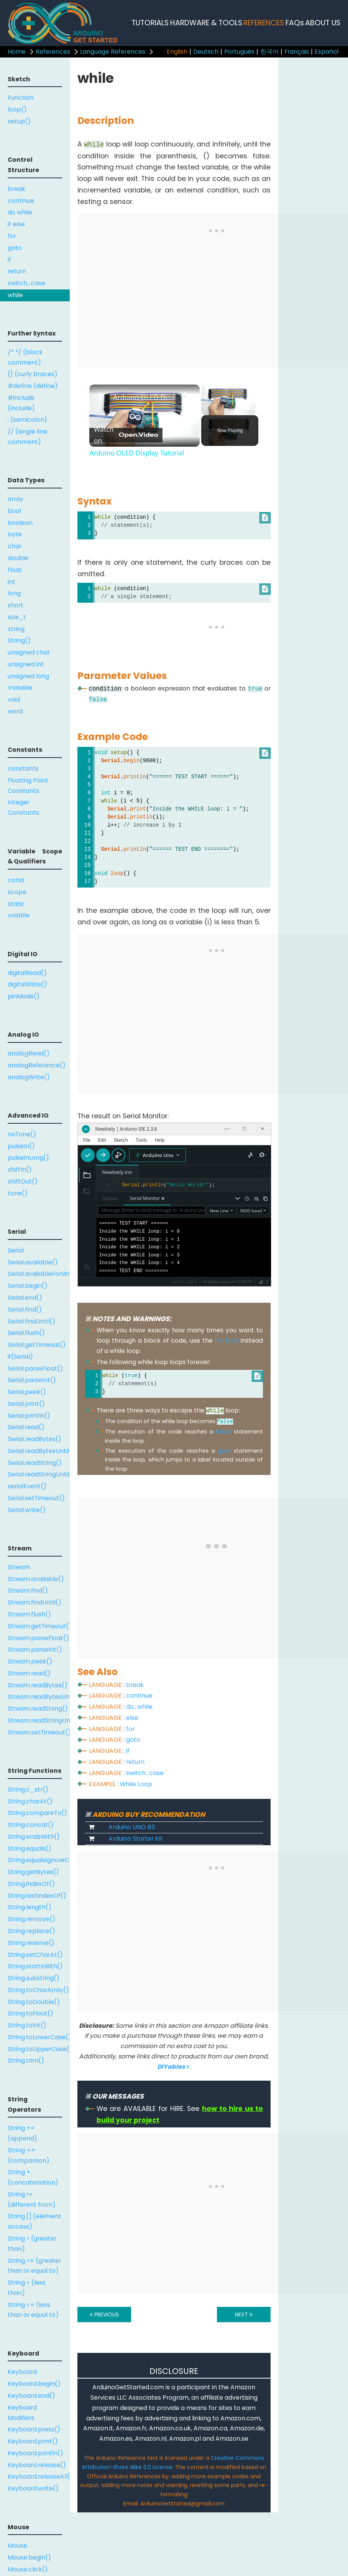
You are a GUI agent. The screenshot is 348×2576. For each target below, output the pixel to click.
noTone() (22, 1134)
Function (20, 97)
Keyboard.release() (37, 2465)
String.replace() (31, 1931)
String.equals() (29, 1848)
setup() (19, 121)
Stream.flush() (29, 1614)
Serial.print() (26, 1403)
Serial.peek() (27, 1391)
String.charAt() (30, 1801)
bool (14, 510)
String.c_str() (28, 1789)
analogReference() (37, 1065)
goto (15, 247)
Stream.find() (28, 1590)
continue (21, 200)
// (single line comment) (27, 436)
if (9, 259)
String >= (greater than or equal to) (34, 2265)
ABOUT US (322, 23)
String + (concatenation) (33, 2177)
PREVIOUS (104, 2314)
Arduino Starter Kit (135, 1838)
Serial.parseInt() (32, 1380)
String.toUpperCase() (39, 2049)
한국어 (269, 51)
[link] (101, 396)
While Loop (136, 1784)
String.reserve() (31, 1942)
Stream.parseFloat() (38, 1638)
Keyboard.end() (31, 2395)
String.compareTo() (37, 1812)
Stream (19, 1567)
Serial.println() (29, 1415)
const (16, 880)
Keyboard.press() (34, 2429)
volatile (19, 915)
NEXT (244, 2314)
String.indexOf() (31, 1883)
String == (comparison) (28, 2155)
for (12, 236)
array (15, 499)
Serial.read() (26, 1427)
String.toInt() (27, 2025)
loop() (17, 109)
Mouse (17, 2545)
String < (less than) (27, 2287)
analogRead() (28, 1053)
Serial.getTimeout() (37, 1344)
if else (16, 224)
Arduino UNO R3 (131, 1827)
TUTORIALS (150, 23)
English (177, 51)
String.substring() (33, 1978)
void (14, 699)
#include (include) (21, 403)
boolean (20, 522)
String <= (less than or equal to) (33, 2310)
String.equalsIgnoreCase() (39, 1860)
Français (296, 51)
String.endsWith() (34, 1836)
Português (239, 51)
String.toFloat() (30, 2013)
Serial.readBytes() (34, 1439)
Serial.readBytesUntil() (39, 1451)
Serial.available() (33, 1262)
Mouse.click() (28, 2569)
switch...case (26, 283)
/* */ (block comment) (25, 357)
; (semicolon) (27, 419)
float (15, 570)
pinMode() (23, 996)
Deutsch (205, 51)
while (15, 295)
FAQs (295, 23)
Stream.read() (29, 1673)
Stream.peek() (30, 1661)
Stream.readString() (38, 1708)
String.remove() (31, 1919)
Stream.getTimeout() (39, 1626)
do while (20, 212)
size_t (17, 617)
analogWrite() (29, 1077)
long (14, 593)
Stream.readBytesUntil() (39, 1696)
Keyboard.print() (33, 2441)
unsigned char (29, 652)
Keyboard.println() (35, 2453)
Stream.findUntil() (34, 1602)
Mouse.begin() (29, 2557)
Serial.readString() (35, 1462)
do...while (139, 1706)
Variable (20, 687)
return (17, 271)
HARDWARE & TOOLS (206, 23)
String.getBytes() (33, 1871)
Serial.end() (25, 1297)
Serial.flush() (26, 1332)
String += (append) (22, 2133)
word (15, 711)
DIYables (173, 2066)
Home (17, 51)
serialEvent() (27, 1486)
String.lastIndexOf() (37, 1895)
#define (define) (33, 385)
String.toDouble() (34, 2001)
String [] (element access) (34, 2221)
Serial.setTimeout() (36, 1498)
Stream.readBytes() (37, 1685)
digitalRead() (27, 972)
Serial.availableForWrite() (39, 1273)
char (14, 546)
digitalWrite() (27, 984)
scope (17, 892)
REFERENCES (263, 23)
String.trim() (26, 2060)
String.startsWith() (35, 1966)
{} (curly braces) (32, 374)
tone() (18, 1193)
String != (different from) (32, 2199)
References (53, 51)
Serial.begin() (28, 1285)
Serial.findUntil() (31, 1321)
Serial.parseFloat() (35, 1368)
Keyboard (22, 2371)
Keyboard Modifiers (22, 2412)
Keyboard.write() (33, 2488)
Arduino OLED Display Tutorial (143, 397)
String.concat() (31, 1824)
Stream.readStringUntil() (39, 1720)
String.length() (29, 1907)
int (11, 581)
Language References (112, 51)
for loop (227, 1340)
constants (23, 768)
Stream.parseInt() (35, 1649)
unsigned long (28, 676)
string (16, 629)
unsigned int (26, 664)
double (18, 558)
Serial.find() (25, 1309)
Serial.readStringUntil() (39, 1474)
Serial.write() (27, 1510)
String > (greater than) (32, 2243)
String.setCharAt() (35, 1954)
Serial (16, 1250)
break (16, 188)
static (16, 903)
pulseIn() (21, 1146)
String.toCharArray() (38, 1990)
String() (19, 640)
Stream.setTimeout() (39, 1732)
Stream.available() (36, 1579)
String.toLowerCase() (39, 2037)
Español (326, 51)
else (132, 1717)
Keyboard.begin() (34, 2383)
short (15, 605)
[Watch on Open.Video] (126, 435)
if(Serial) (20, 1356)
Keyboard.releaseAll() (39, 2476)
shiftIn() (20, 1169)
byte (15, 534)
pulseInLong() (28, 1157)
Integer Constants (23, 807)
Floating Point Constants (28, 785)
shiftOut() (23, 1181)
